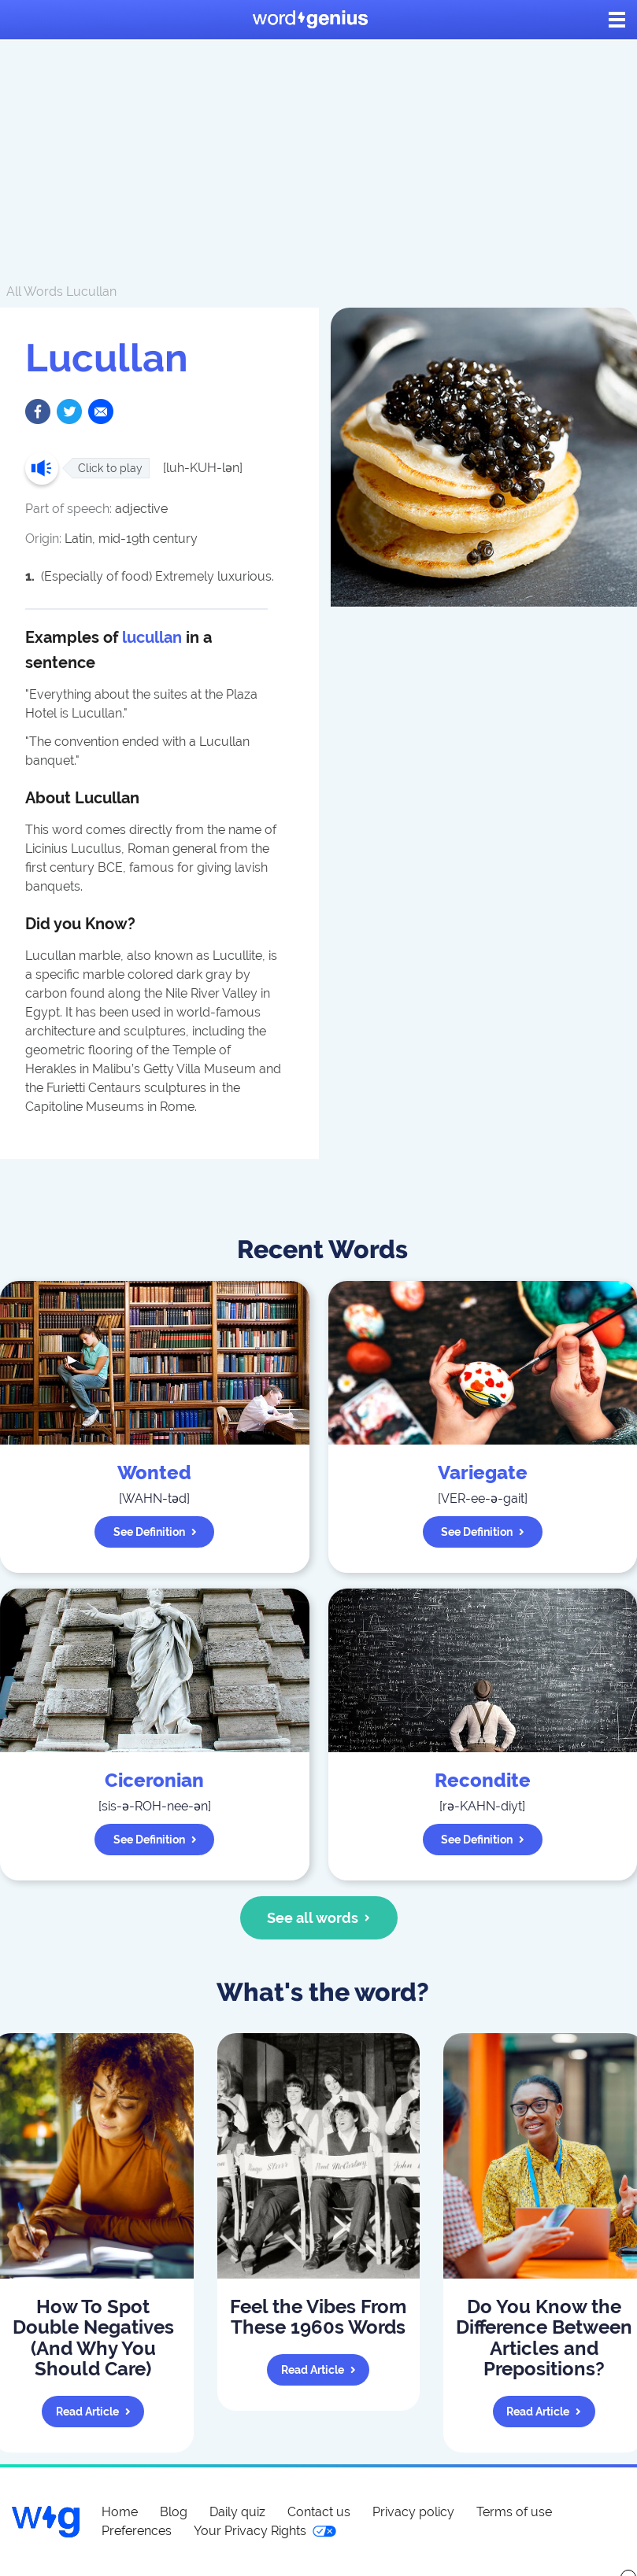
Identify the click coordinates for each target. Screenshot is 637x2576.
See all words (318, 1918)
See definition (155, 1532)
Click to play (110, 468)
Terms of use (514, 2511)
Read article (93, 2411)
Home (120, 2511)
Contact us (318, 2511)
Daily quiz (237, 2511)
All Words (34, 291)
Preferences (137, 2530)
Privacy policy (413, 2511)
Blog (173, 2511)
